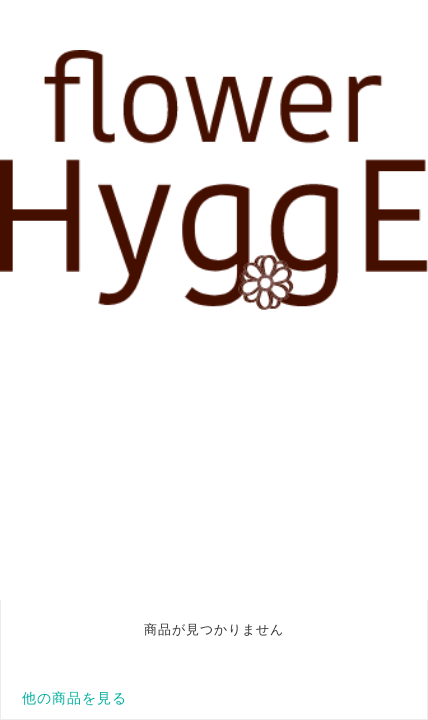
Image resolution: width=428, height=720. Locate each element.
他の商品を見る (74, 698)
